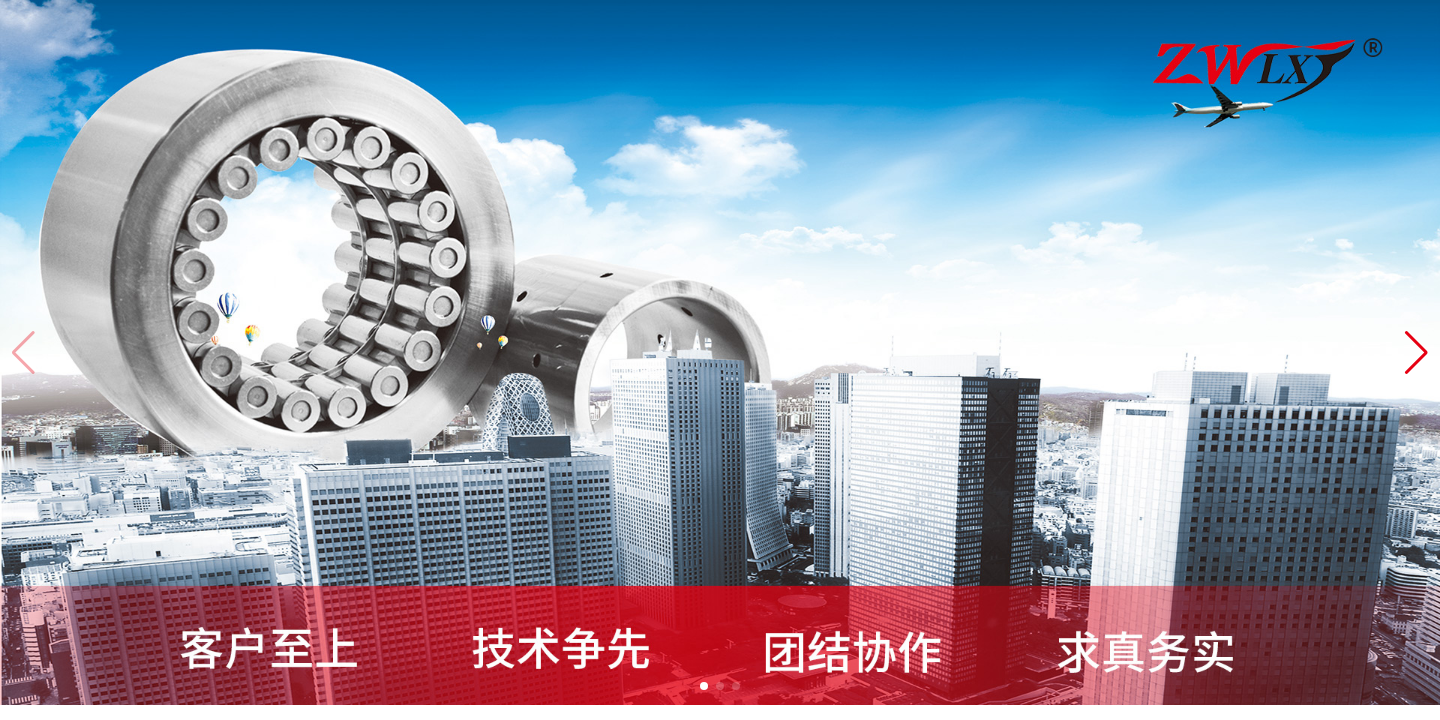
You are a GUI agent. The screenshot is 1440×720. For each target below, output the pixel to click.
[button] (1416, 353)
